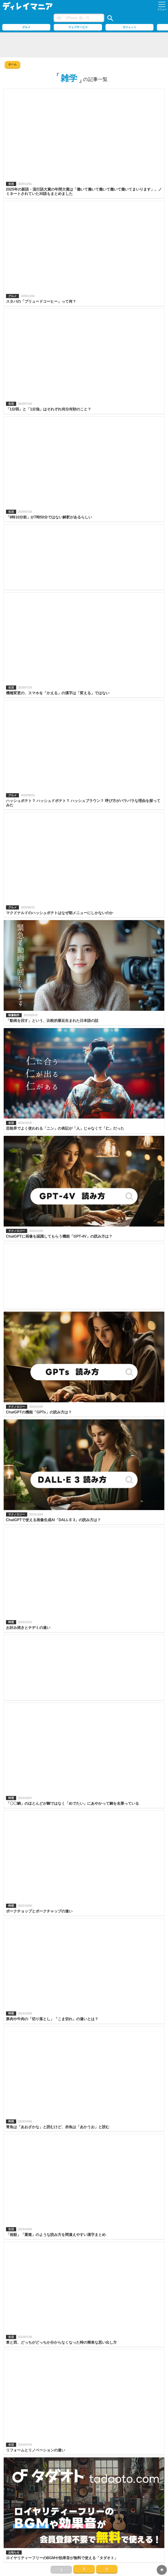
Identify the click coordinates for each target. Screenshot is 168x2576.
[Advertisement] (84, 45)
